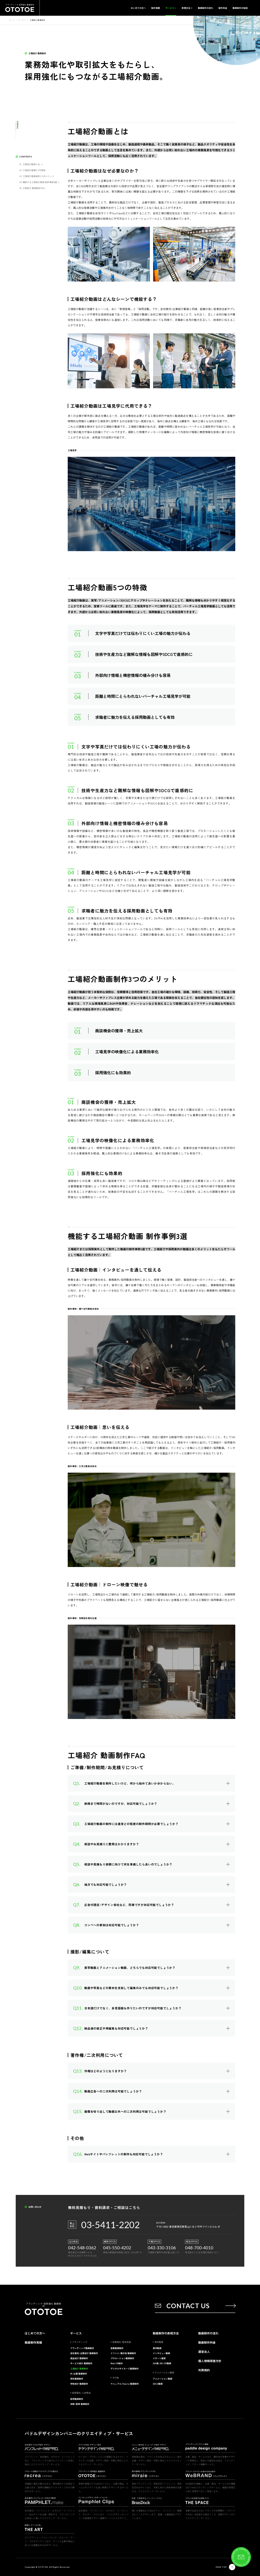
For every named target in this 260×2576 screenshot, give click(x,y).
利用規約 (204, 2370)
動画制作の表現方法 (166, 2333)
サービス (22, 20)
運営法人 (204, 2351)
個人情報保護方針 (209, 2360)
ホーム (11, 20)
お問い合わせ (241, 2557)
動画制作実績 (33, 2342)
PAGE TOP (221, 2567)
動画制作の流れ (208, 2333)
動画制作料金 (207, 2342)
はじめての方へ (35, 2333)
